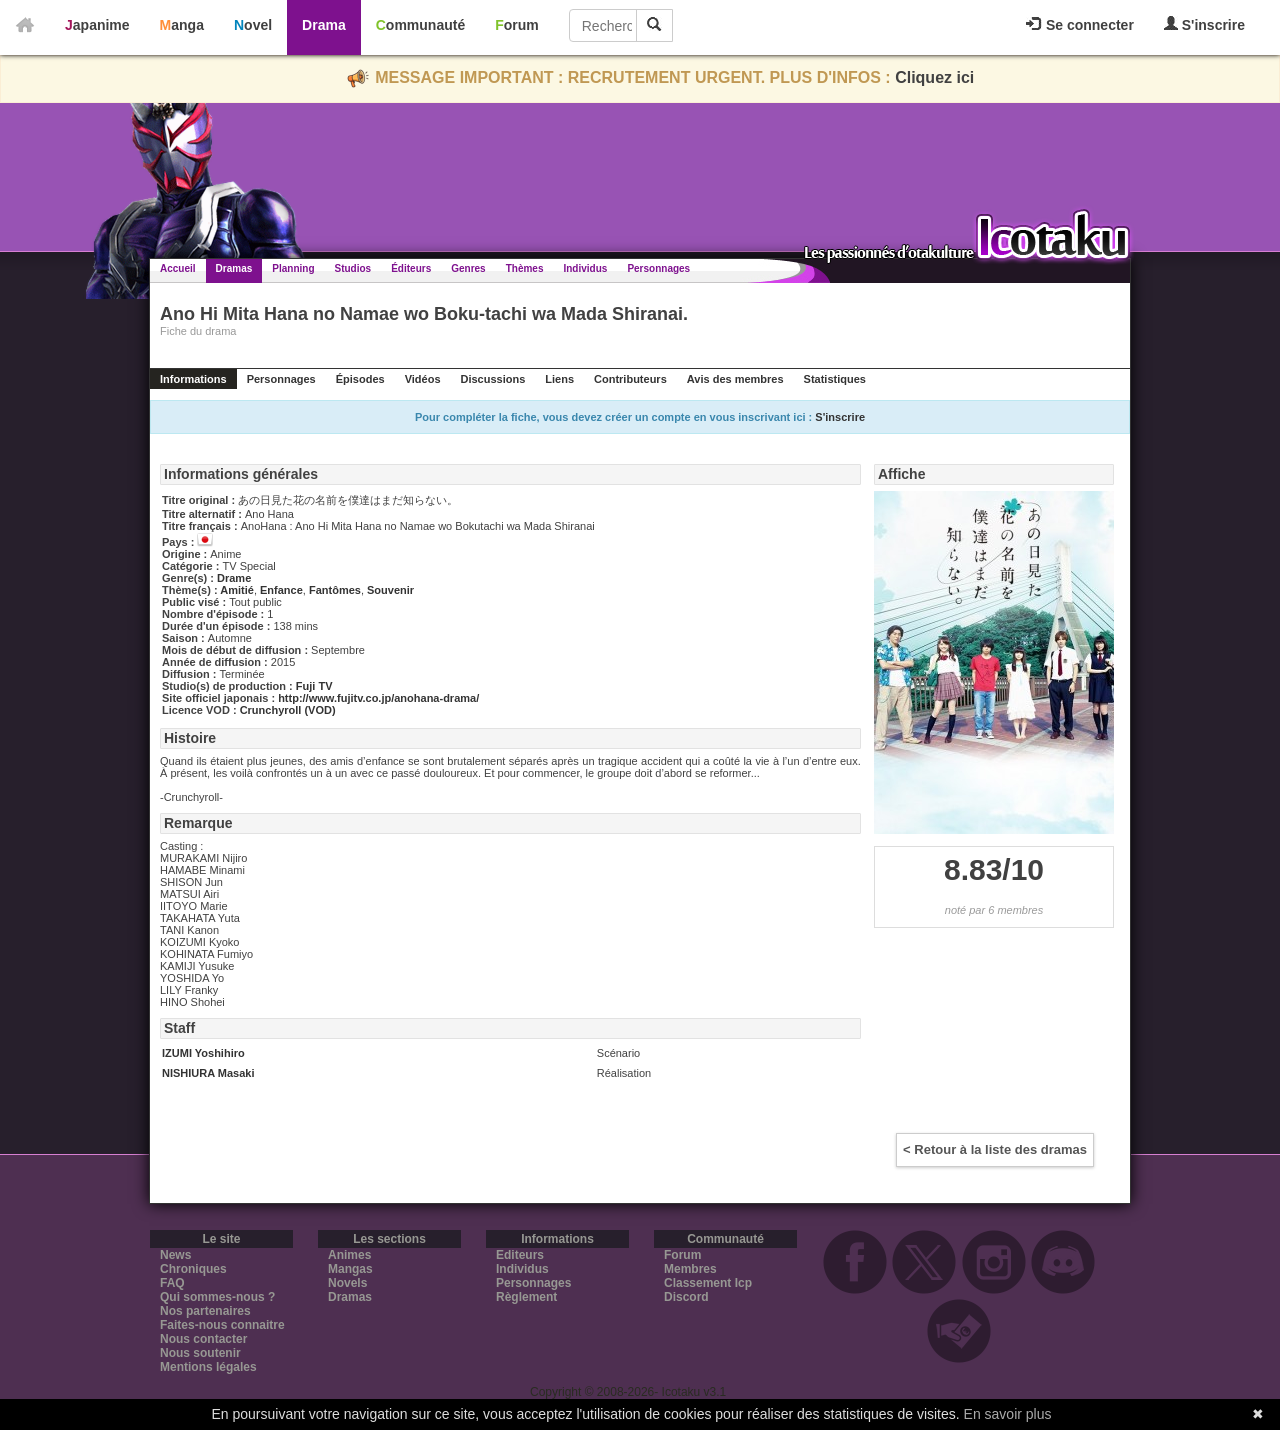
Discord (686, 1297)
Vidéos (423, 379)
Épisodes (360, 379)
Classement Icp (708, 1283)
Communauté (420, 25)
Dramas (234, 268)
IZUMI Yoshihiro (203, 1053)
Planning (293, 268)
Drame (234, 578)
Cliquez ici (934, 77)
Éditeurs (411, 268)
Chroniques (193, 1269)
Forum (517, 25)
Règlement (526, 1297)
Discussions (493, 379)
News (175, 1255)
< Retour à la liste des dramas (995, 1149)
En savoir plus (1008, 1414)
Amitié (237, 590)
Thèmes (525, 268)
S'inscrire (1204, 24)
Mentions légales (208, 1367)
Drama (324, 25)
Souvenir (390, 590)
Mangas (350, 1269)
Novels (347, 1283)
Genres (468, 268)
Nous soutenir (200, 1353)
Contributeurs (630, 379)
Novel (253, 25)
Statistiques (835, 379)
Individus (585, 268)
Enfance (281, 590)
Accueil (178, 268)
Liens (559, 379)
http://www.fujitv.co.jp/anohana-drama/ (378, 698)
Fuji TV (314, 686)
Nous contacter (203, 1339)
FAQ (172, 1283)
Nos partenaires (205, 1311)
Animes (349, 1255)
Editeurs (520, 1255)
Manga (182, 25)
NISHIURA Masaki (208, 1073)
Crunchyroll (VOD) (288, 710)
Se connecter (1080, 25)
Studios (353, 268)
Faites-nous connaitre (222, 1325)
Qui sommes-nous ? (217, 1297)
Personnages (658, 268)
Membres (690, 1269)
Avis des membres (735, 379)
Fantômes (335, 590)
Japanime (97, 25)
